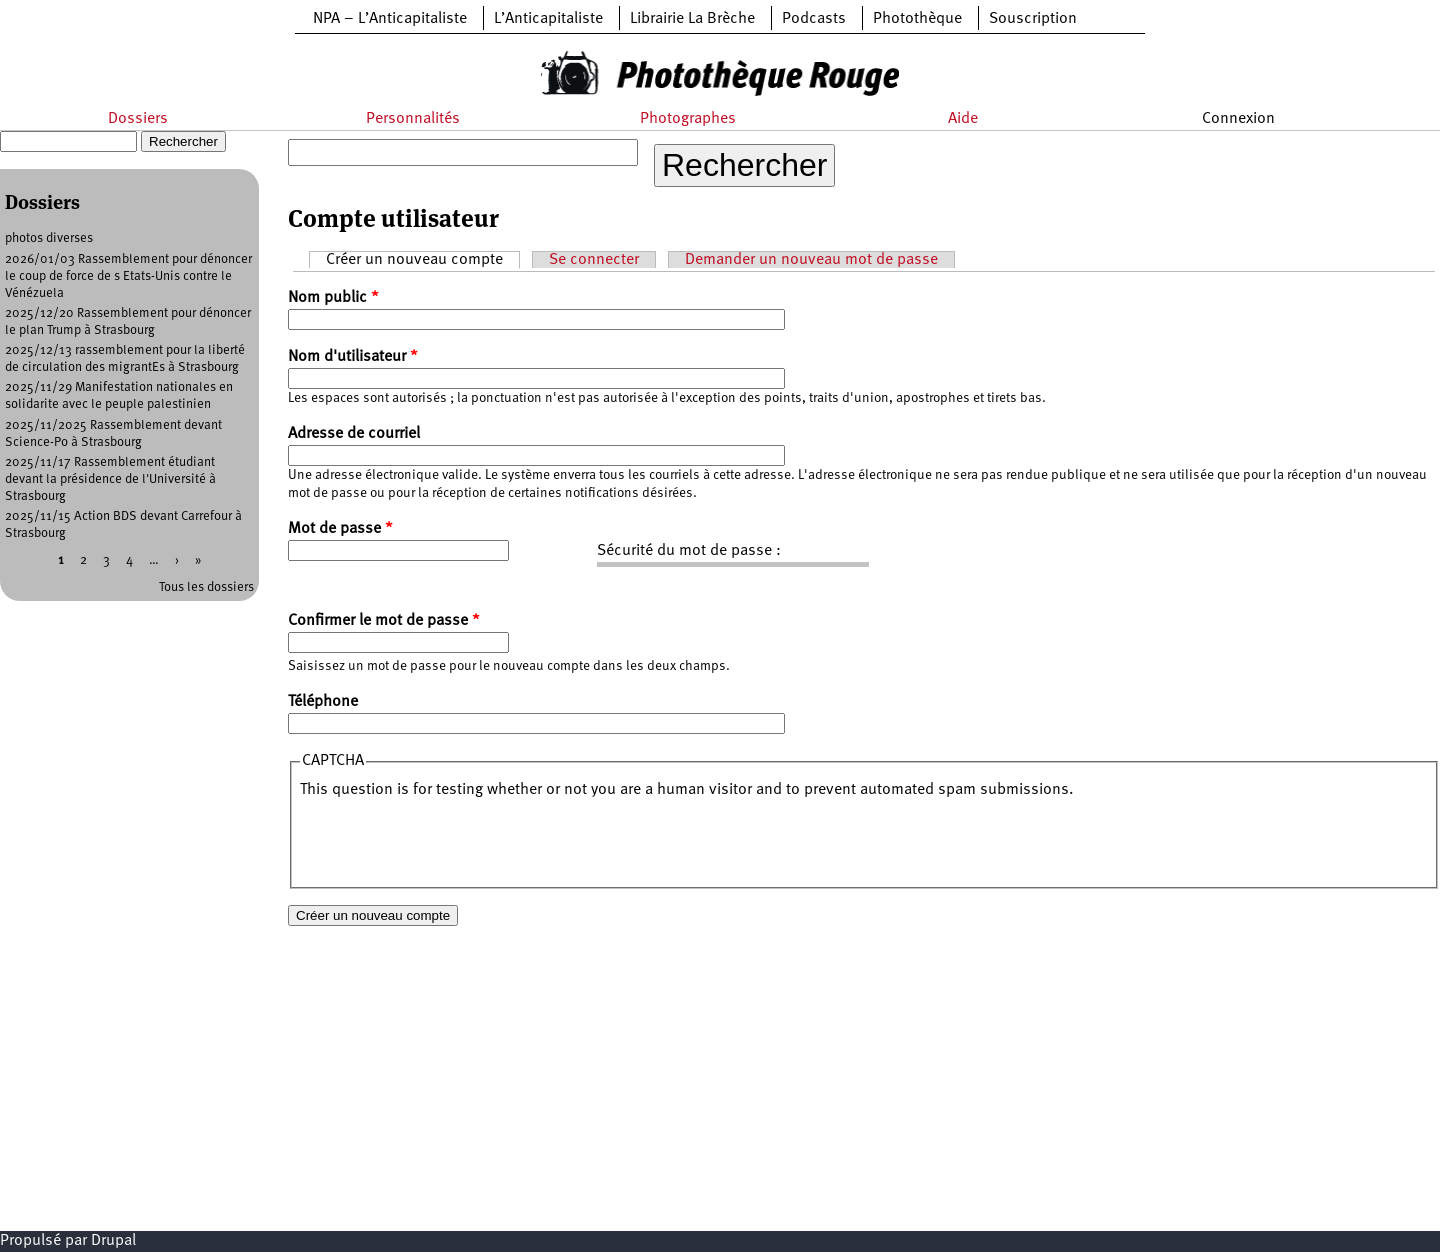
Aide (963, 119)
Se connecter (594, 260)
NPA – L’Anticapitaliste (390, 19)
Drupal (113, 1241)
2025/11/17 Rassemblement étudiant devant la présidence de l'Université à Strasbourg (110, 479)
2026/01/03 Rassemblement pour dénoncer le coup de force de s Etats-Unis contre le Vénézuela (128, 276)
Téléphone (323, 702)
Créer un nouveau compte (423, 259)
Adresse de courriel (354, 434)
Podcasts (814, 19)
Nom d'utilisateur (353, 357)
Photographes (688, 119)
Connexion (1238, 119)
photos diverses (49, 238)
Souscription (1033, 19)
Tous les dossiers (206, 587)
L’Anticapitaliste (548, 19)
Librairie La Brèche (692, 19)
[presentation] (452, 840)
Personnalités (413, 119)
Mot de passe (340, 529)
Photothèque (917, 19)
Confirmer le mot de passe (384, 621)
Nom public (333, 298)
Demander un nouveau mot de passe (811, 260)
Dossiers (138, 119)
